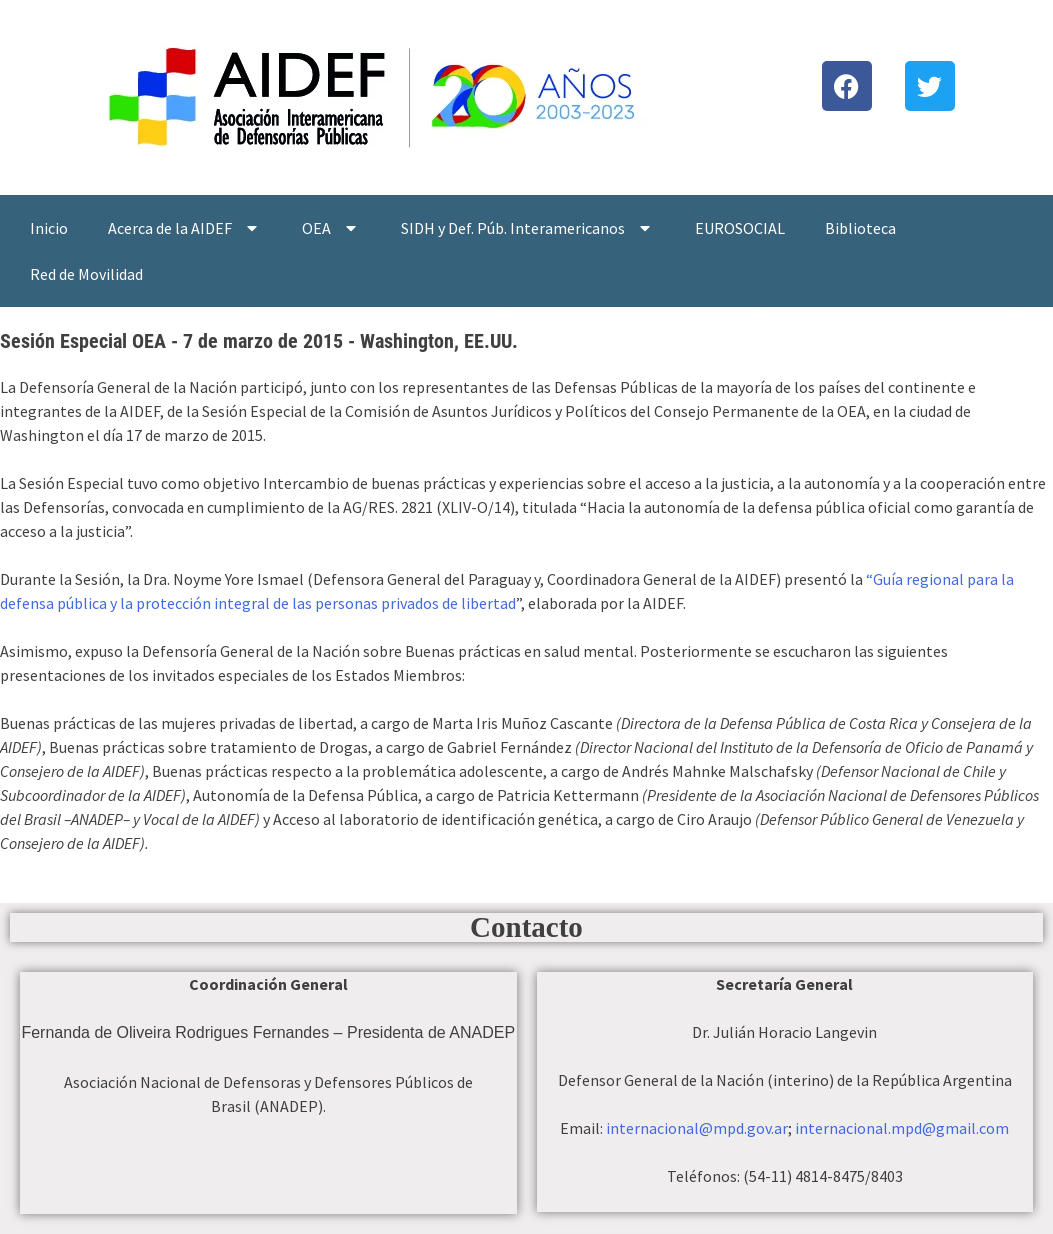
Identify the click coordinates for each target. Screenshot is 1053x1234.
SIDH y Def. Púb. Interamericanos (528, 228)
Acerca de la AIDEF (185, 228)
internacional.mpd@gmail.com (902, 1128)
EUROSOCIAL (740, 228)
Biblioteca (860, 228)
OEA (331, 228)
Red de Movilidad (86, 274)
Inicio (49, 228)
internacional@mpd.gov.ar (697, 1128)
